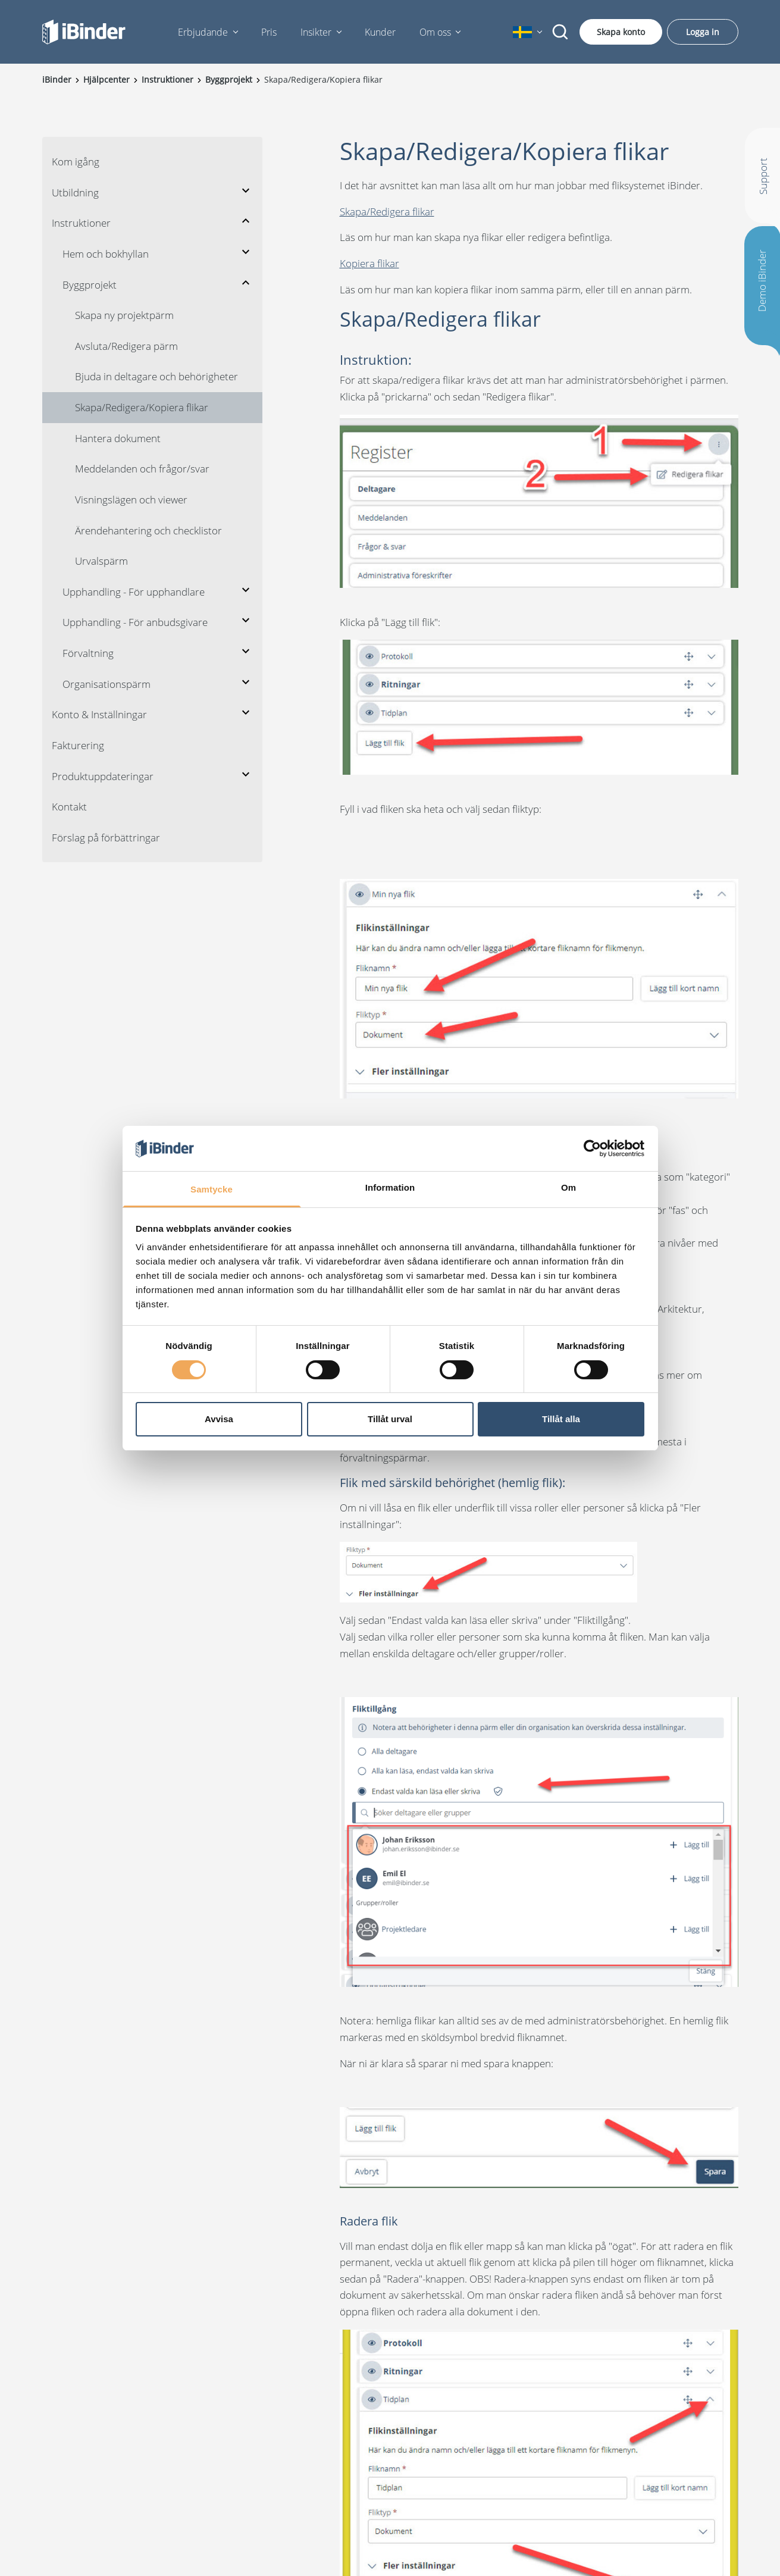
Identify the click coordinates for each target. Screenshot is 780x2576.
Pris (269, 32)
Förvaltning (88, 653)
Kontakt (69, 806)
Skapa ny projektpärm (124, 315)
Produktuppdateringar (103, 776)
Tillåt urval (390, 1419)
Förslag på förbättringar (106, 837)
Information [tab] (390, 1187)
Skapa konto (621, 31)
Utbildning (75, 192)
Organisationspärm (106, 684)
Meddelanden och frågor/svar (142, 468)
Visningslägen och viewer (131, 499)
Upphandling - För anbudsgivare (135, 622)
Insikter (315, 32)
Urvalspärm (101, 561)
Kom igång (75, 161)
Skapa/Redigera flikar (387, 211)
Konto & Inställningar (99, 714)
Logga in (702, 31)
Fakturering (78, 745)
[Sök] (560, 32)
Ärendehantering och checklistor (148, 530)
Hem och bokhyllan (105, 254)
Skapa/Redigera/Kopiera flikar (141, 407)
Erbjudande (203, 32)
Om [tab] (568, 1187)
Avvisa (219, 1419)
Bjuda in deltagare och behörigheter (156, 376)
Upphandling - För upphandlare (133, 592)
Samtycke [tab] (211, 1189)
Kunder (380, 32)
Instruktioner (81, 223)
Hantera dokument (118, 438)
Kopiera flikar (369, 263)
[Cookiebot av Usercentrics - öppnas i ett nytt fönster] (592, 1148)
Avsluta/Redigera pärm (126, 346)
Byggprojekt (89, 285)
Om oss (435, 32)
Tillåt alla (561, 1419)
